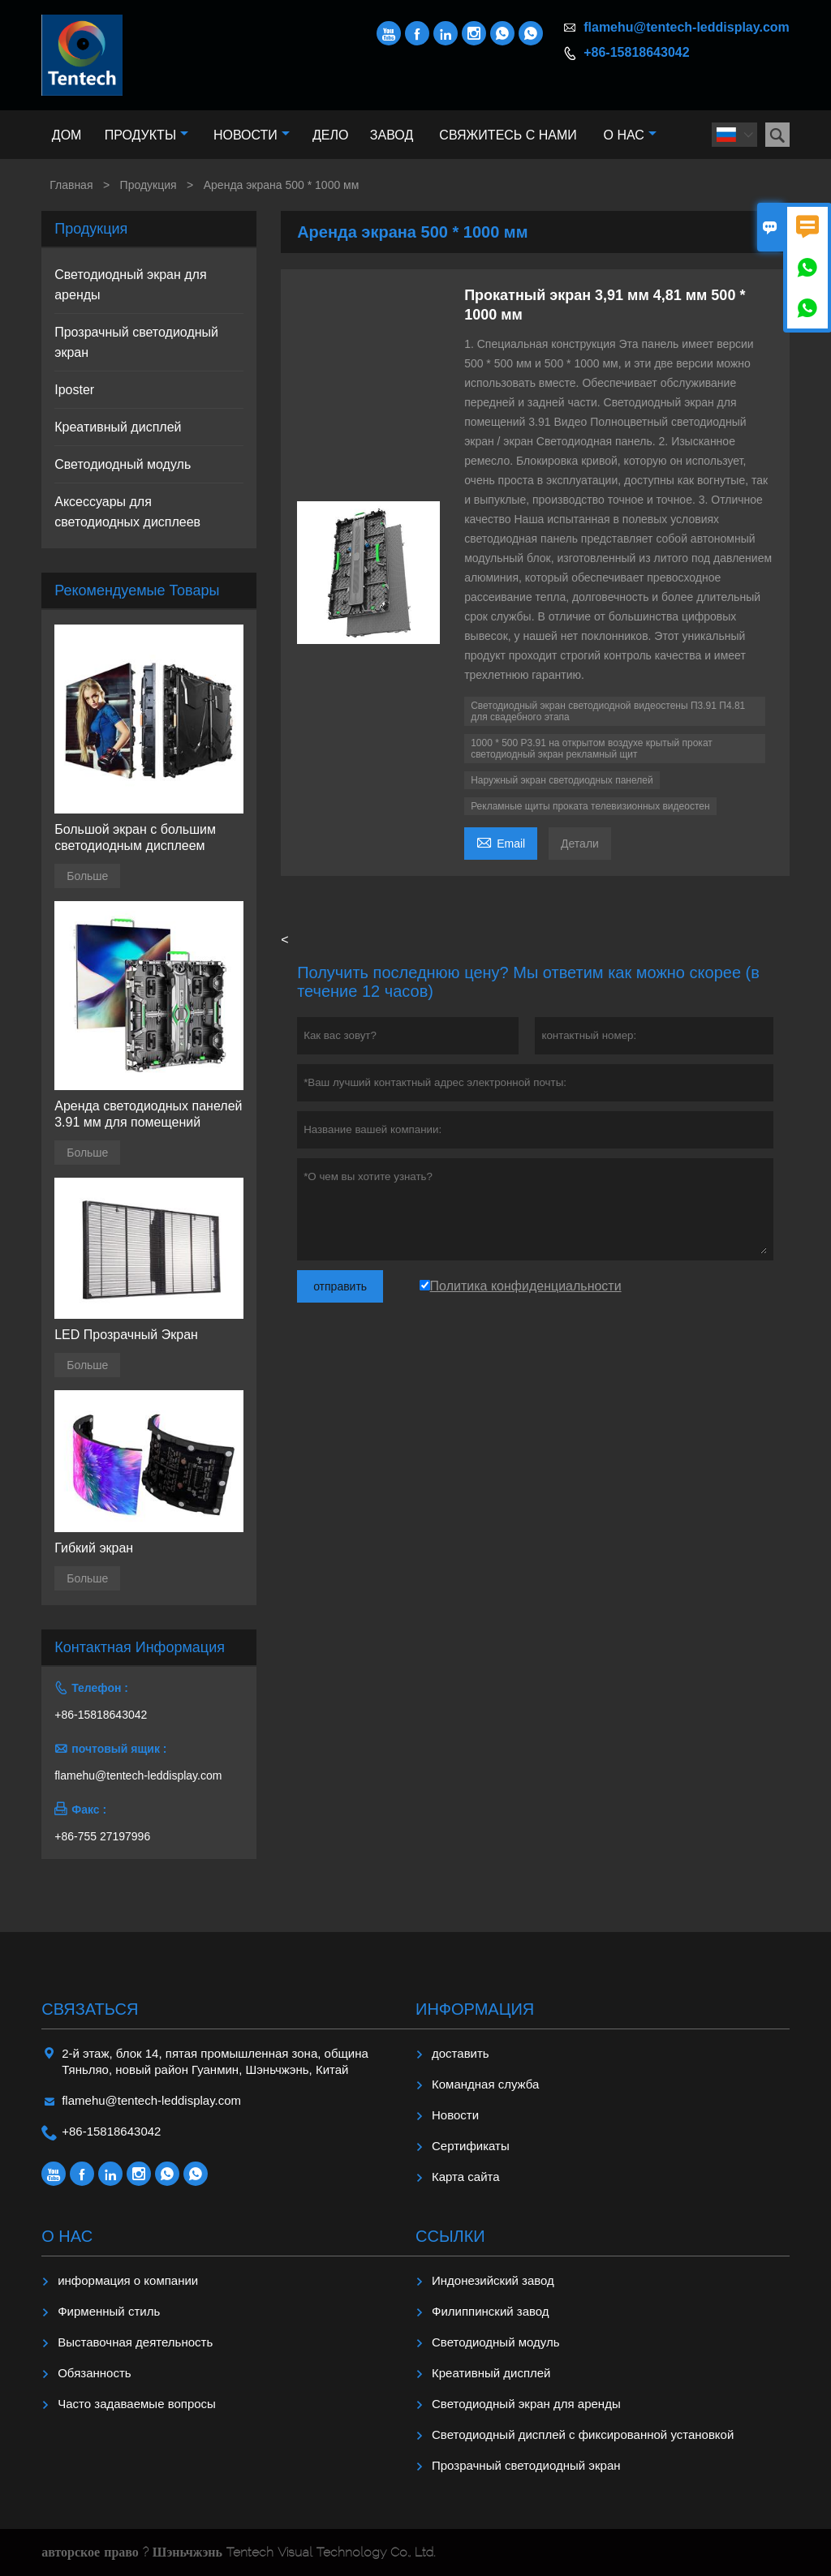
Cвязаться (89, 2009)
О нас (630, 135)
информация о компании (128, 2280)
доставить (460, 2053)
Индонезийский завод (493, 2280)
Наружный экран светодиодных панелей (561, 780)
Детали (580, 843)
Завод (391, 135)
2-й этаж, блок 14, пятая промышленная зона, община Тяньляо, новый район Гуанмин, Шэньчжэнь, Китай (215, 2061)
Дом (67, 135)
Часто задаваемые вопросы (137, 2404)
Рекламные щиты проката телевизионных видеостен (590, 806)
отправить (340, 1286)
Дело (330, 135)
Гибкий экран (93, 1548)
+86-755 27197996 (102, 1836)
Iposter (74, 390)
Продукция (148, 184)
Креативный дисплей (117, 427)
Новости (251, 135)
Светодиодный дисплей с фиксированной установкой (583, 2434)
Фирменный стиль (109, 2311)
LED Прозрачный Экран (126, 1335)
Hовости (455, 2115)
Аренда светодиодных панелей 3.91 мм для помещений (148, 1114)
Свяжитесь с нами (508, 135)
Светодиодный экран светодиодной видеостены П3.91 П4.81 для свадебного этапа (608, 711)
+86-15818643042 (636, 52)
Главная (71, 184)
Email (500, 841)
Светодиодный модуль (122, 464)
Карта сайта (466, 2176)
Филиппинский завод (490, 2311)
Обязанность (94, 2373)
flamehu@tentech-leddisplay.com (686, 27)
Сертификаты (471, 2146)
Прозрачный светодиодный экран (526, 2465)
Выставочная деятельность (135, 2342)
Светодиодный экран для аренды (526, 2404)
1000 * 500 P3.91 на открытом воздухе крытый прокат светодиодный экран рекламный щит (592, 748)
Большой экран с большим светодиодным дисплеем (135, 837)
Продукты (146, 135)
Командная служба (485, 2084)
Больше (87, 875)
